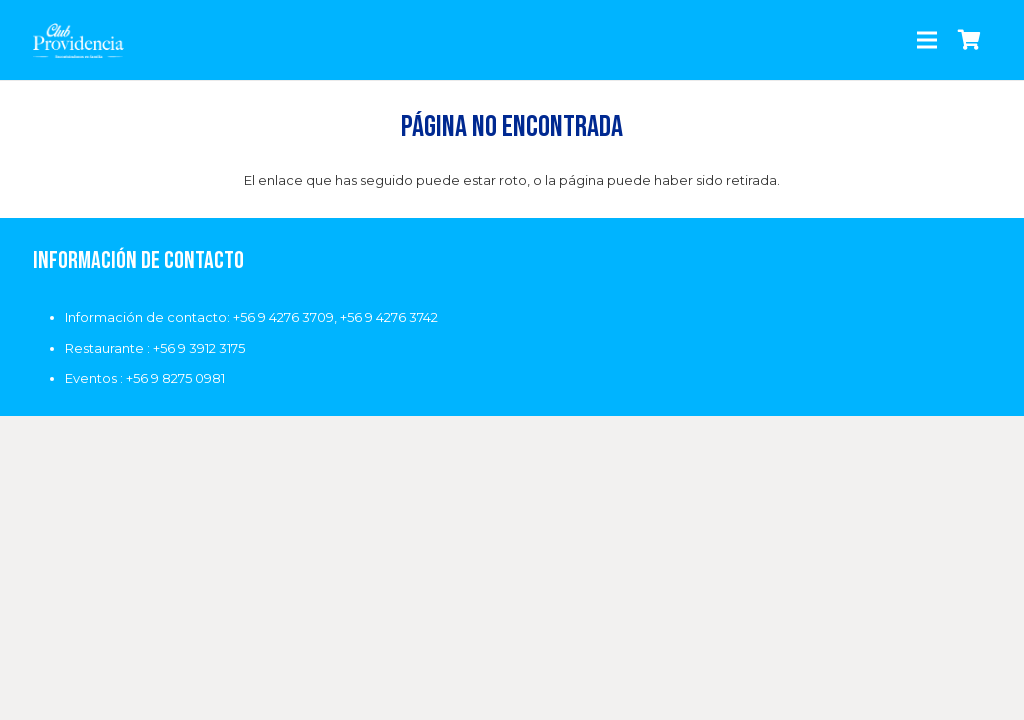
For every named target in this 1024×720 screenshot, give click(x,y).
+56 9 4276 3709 (283, 317)
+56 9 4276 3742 (389, 317)
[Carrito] (970, 40)
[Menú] (927, 40)
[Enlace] (79, 40)
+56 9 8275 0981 (175, 378)
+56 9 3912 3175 (199, 348)
